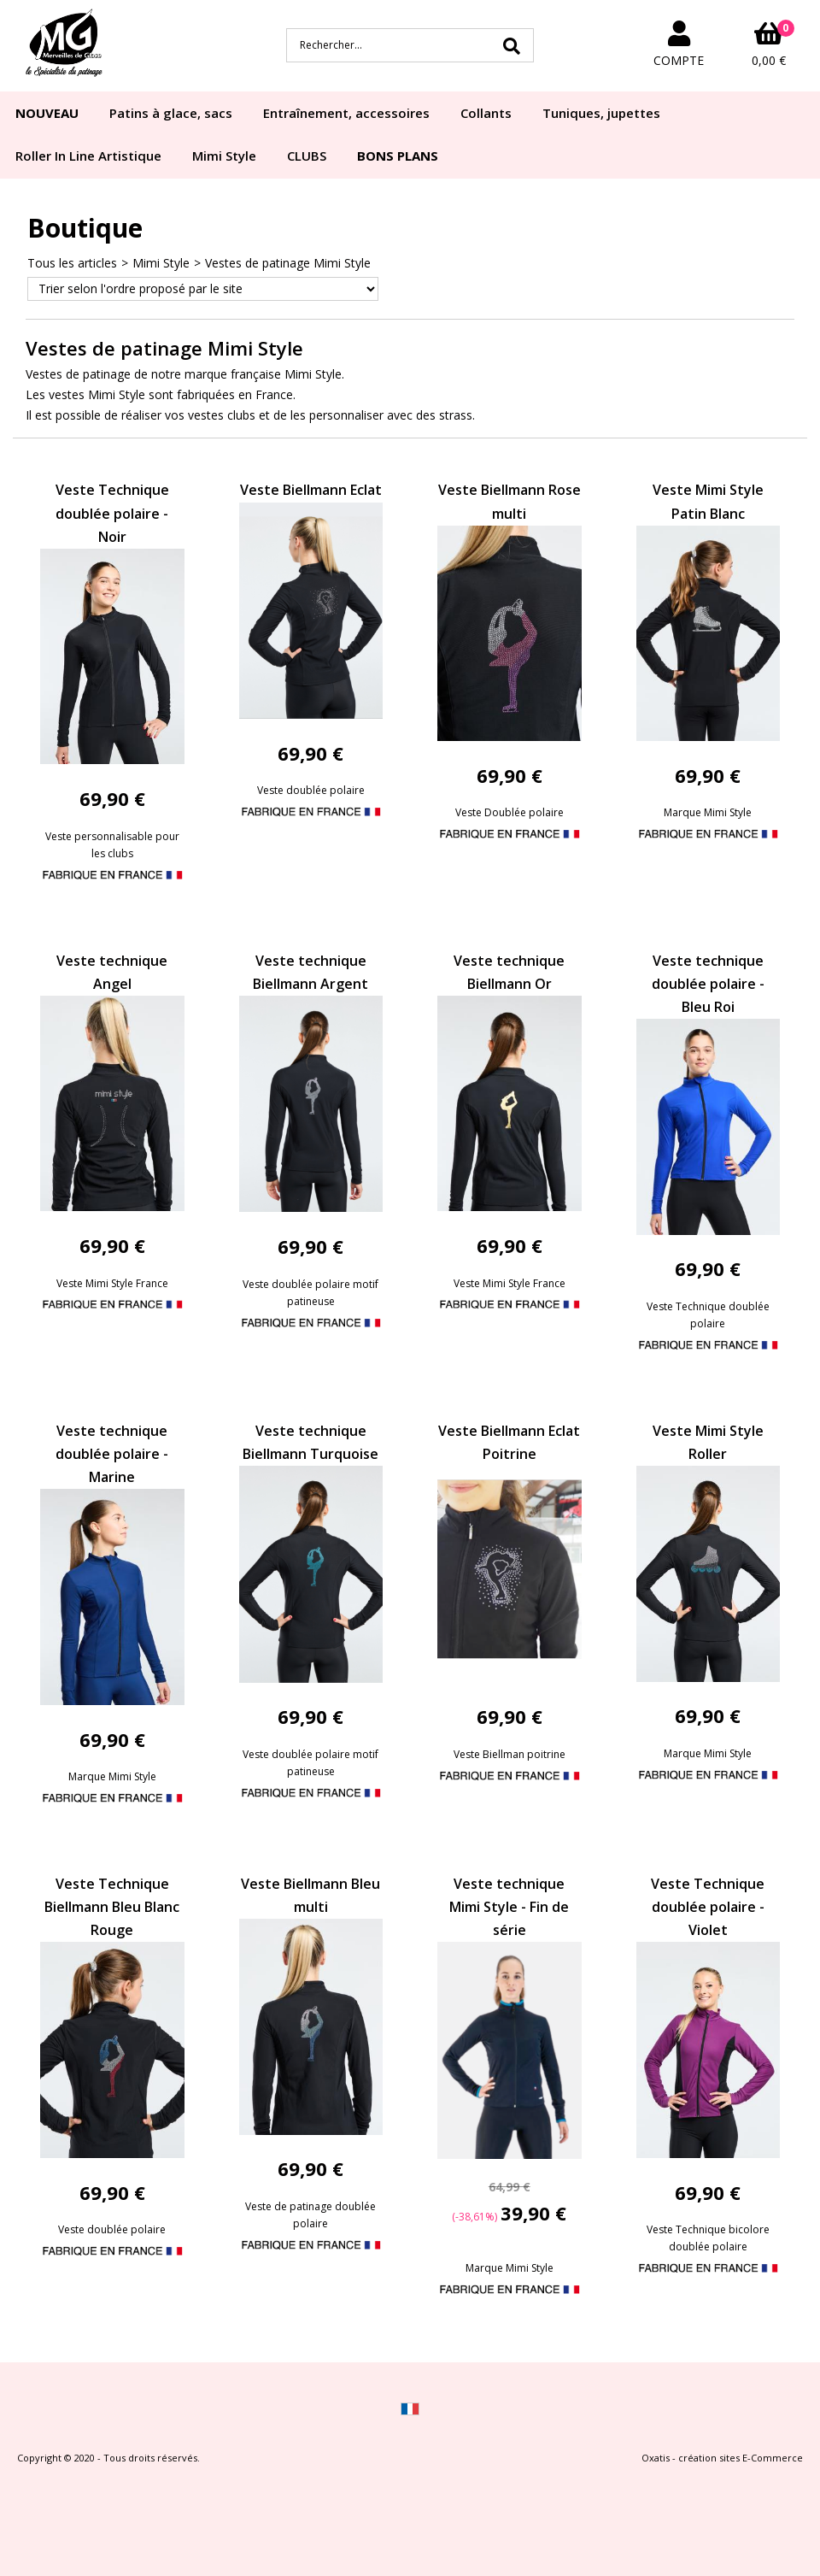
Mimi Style (224, 155)
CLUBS (306, 155)
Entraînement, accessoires (346, 112)
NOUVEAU (47, 112)
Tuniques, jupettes (601, 112)
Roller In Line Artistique (88, 155)
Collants (486, 112)
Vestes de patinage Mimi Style (288, 263)
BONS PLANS (397, 155)
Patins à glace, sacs (170, 112)
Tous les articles (72, 263)
